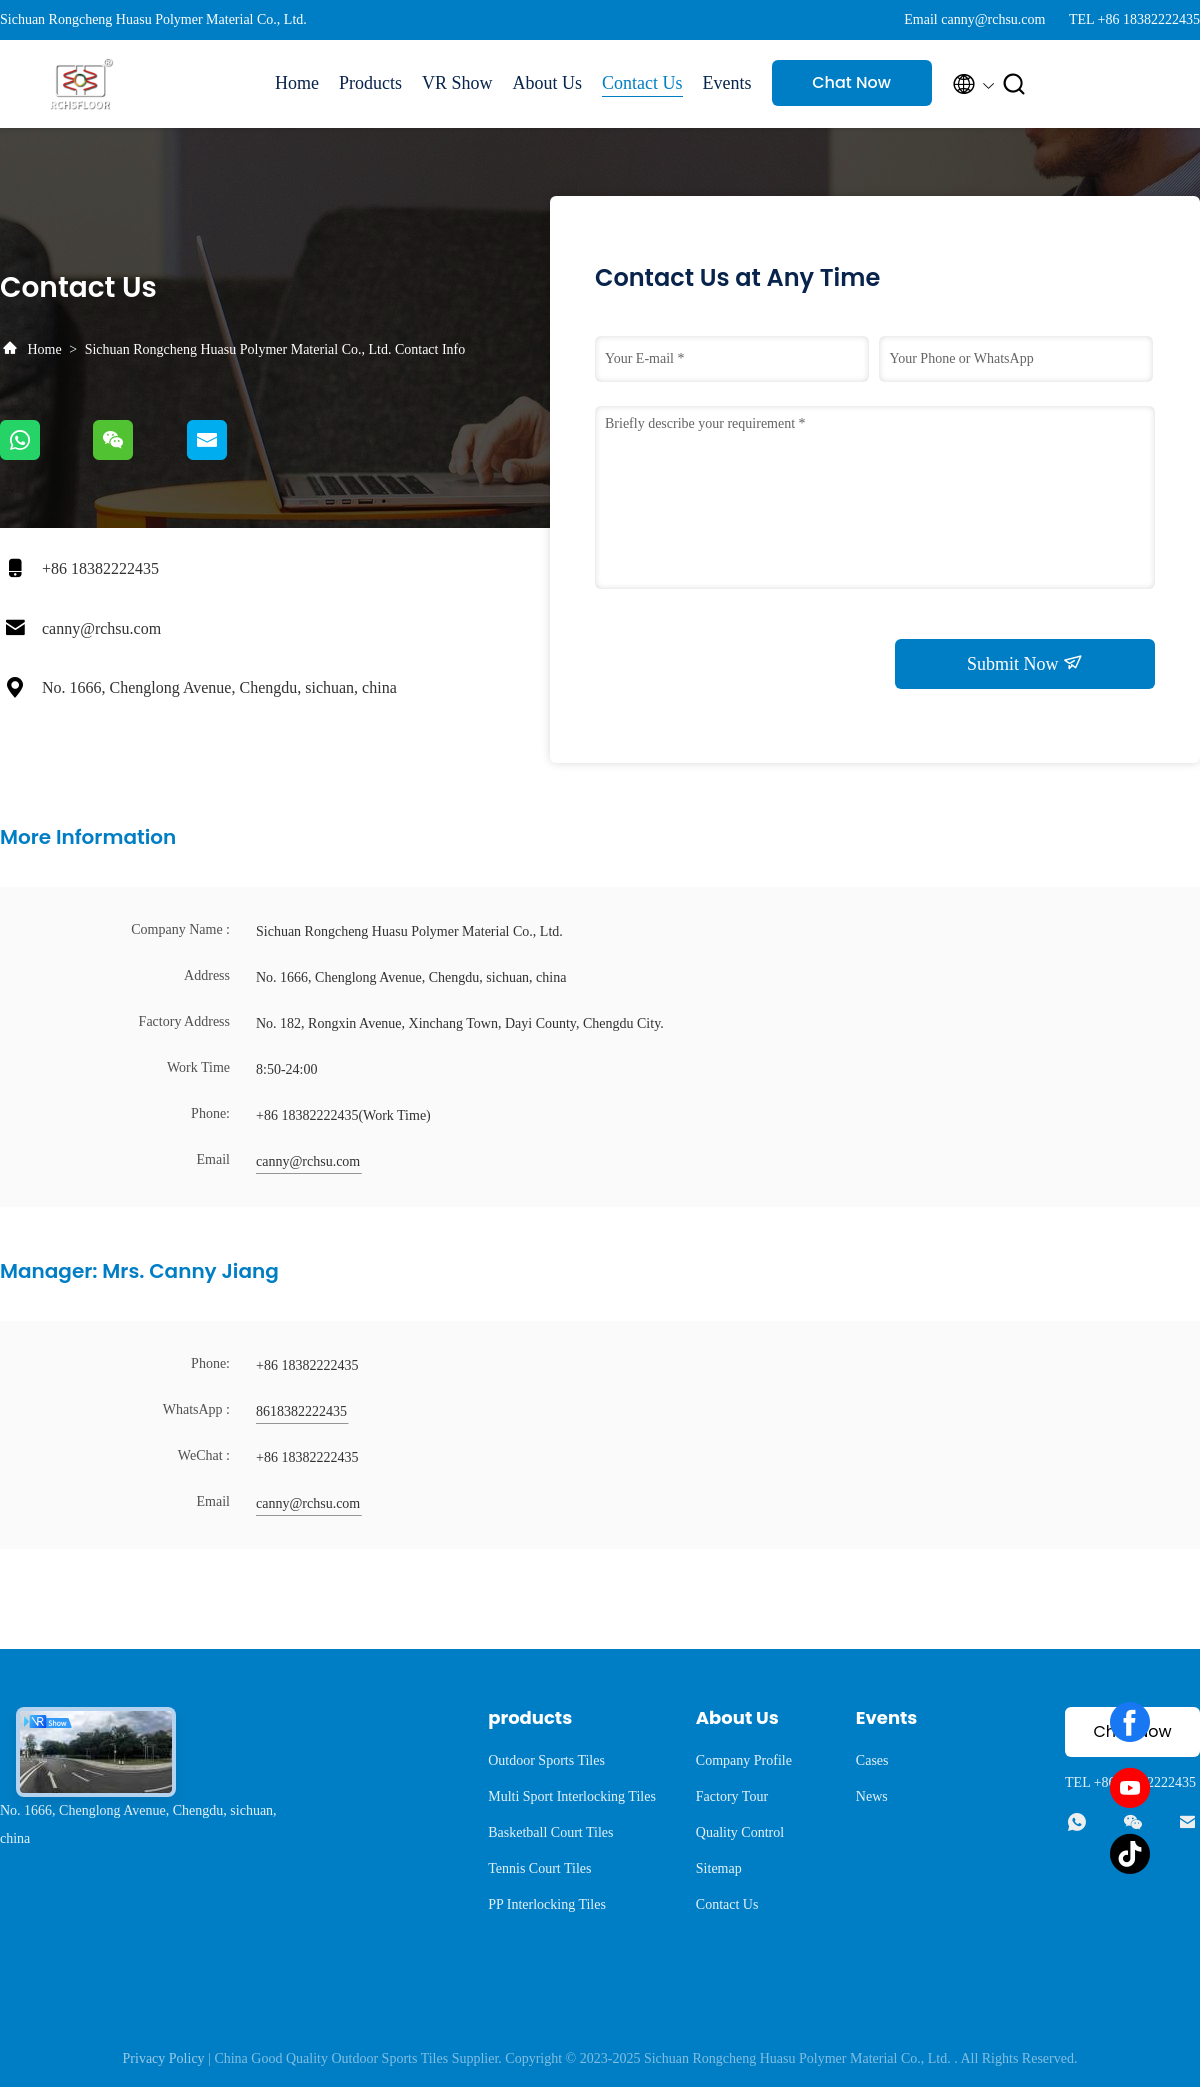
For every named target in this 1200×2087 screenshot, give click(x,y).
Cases (872, 1760)
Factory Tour (732, 1796)
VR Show (457, 83)
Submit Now (1025, 663)
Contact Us (642, 83)
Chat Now (851, 82)
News (872, 1796)
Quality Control (740, 1832)
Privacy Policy (164, 2058)
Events (727, 83)
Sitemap (719, 1868)
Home (297, 83)
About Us (548, 83)
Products (370, 83)
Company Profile (744, 1760)
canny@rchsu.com (101, 628)
